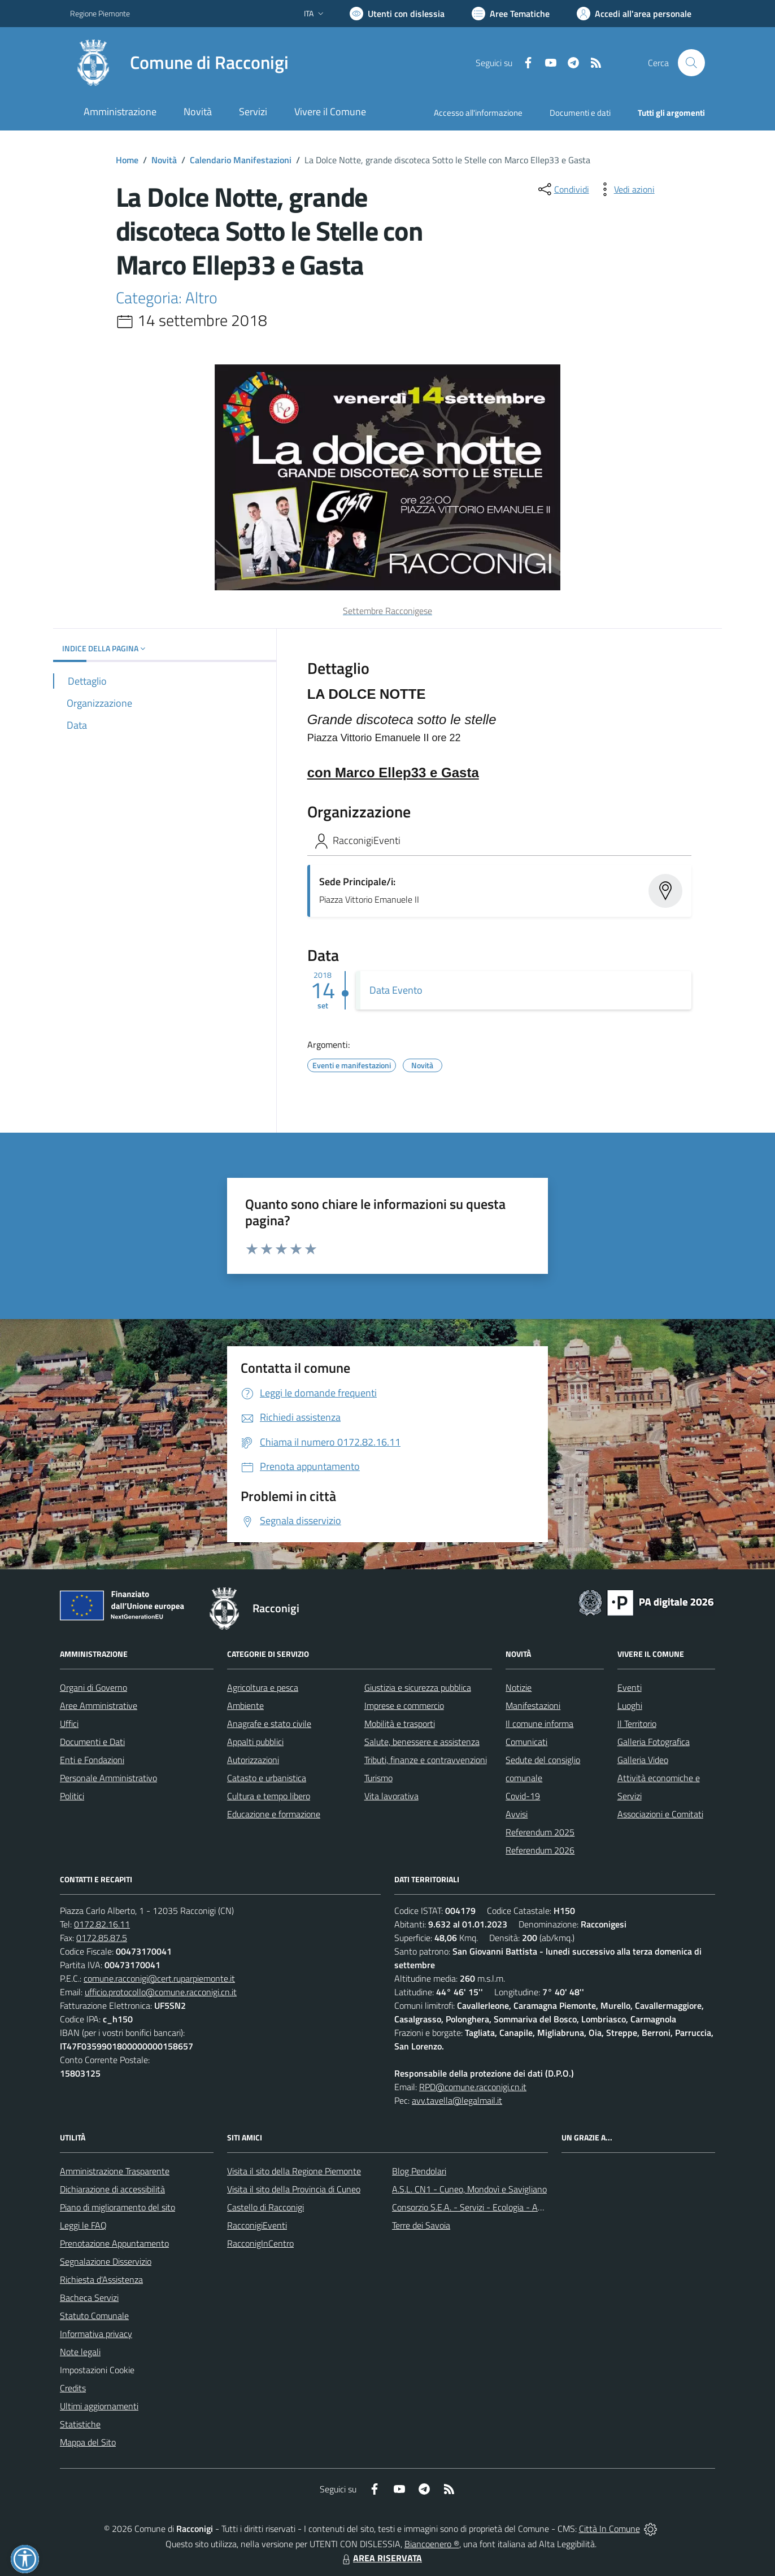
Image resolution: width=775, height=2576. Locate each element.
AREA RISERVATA (380, 2558)
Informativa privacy (96, 2333)
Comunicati (526, 1741)
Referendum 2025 (540, 1832)
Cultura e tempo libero (268, 1796)
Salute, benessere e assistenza (422, 1741)
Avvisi (517, 1814)
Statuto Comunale (94, 2315)
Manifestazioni (533, 1705)
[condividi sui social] (562, 189)
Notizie (519, 1687)
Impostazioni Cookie (97, 2370)
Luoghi (629, 1705)
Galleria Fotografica (653, 1741)
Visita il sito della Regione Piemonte (294, 2171)
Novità (164, 160)
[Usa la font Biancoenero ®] (397, 13)
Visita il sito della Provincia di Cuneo (293, 2189)
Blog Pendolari (419, 2171)
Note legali (80, 2352)
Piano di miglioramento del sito (117, 2207)
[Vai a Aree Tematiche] (510, 13)
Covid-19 (523, 1796)
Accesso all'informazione (478, 112)
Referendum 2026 (540, 1850)
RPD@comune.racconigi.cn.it (472, 2087)
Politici (72, 1796)
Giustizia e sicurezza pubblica (417, 1687)
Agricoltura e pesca (262, 1687)
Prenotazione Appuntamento (114, 2243)
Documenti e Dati (92, 1741)
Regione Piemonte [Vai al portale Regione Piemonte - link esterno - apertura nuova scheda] (100, 13)
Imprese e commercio (404, 1705)
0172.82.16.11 (102, 1924)
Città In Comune (609, 2528)
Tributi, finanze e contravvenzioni (425, 1759)
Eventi (629, 1687)
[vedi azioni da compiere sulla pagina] (625, 189)
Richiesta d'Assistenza (101, 2279)
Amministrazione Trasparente (114, 2171)
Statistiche (80, 2424)
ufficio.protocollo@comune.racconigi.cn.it (161, 1992)
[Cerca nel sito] (691, 62)
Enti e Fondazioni (92, 1759)
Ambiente (245, 1705)
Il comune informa (539, 1723)
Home (127, 160)
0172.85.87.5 (101, 1937)
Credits (73, 2388)
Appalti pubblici (255, 1741)
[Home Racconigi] (179, 63)
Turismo (378, 1778)
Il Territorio (636, 1723)
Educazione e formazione (273, 1814)
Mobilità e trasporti (399, 1723)
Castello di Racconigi (265, 2207)
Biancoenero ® (431, 2544)
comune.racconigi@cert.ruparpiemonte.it (159, 1978)
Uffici (69, 1723)
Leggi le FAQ (83, 2225)
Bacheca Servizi (89, 2297)
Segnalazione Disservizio (105, 2261)
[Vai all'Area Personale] (634, 13)
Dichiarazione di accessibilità (112, 2189)
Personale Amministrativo (108, 1778)
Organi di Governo (93, 1687)
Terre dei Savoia (421, 2225)
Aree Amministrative (98, 1705)
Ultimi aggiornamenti (99, 2406)
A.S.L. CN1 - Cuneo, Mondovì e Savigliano (469, 2189)
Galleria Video (642, 1759)
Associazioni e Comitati (660, 1814)
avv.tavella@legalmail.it (457, 2100)
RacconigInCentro (260, 2243)
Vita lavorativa (391, 1796)
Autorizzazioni (253, 1759)
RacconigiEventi (257, 2225)
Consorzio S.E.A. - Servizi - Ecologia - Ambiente (480, 2207)
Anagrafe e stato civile (269, 1723)
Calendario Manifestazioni (240, 160)
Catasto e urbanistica (266, 1778)
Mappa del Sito (88, 2442)
